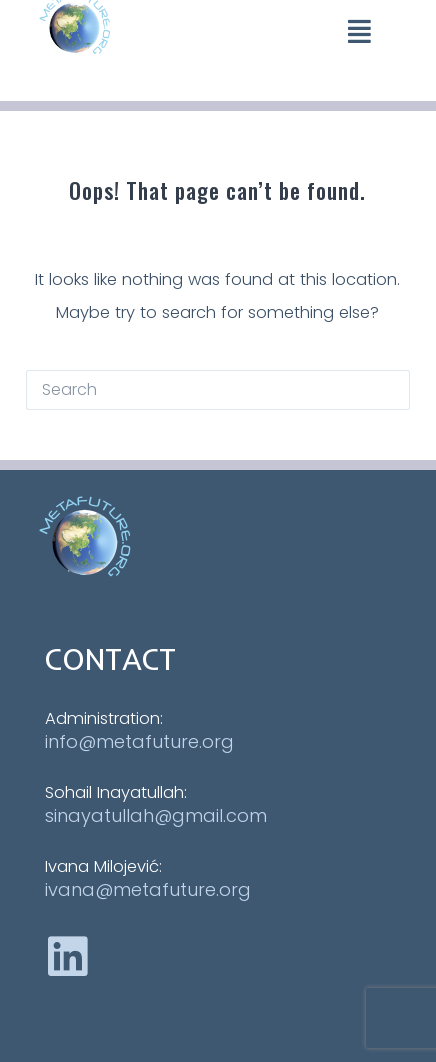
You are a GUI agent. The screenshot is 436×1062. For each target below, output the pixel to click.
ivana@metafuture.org (148, 889)
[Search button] (390, 390)
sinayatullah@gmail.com (156, 815)
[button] (359, 30)
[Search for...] (198, 390)
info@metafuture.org (139, 741)
